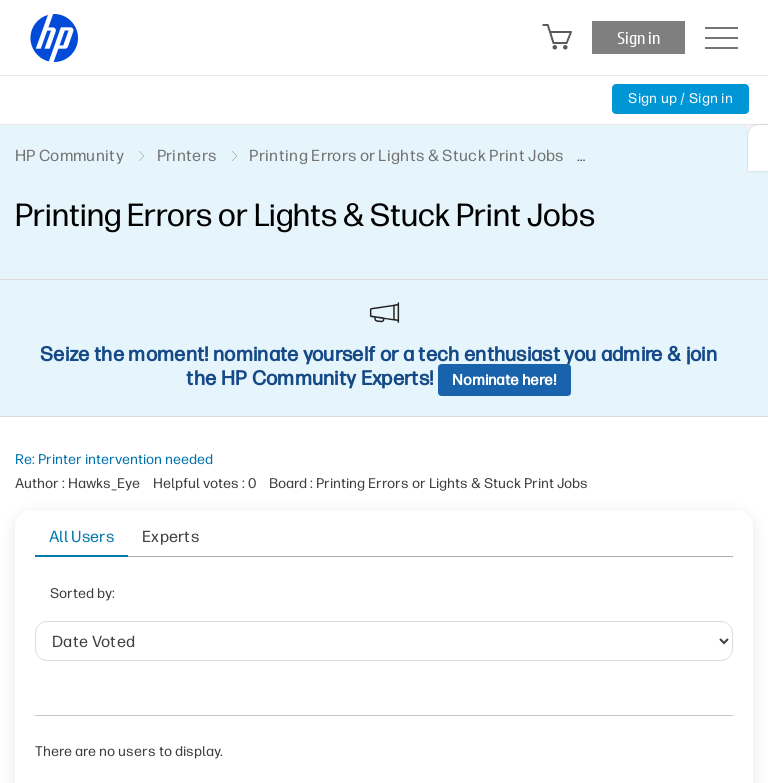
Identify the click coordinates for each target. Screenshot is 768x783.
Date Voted (246, 599)
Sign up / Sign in (680, 98)
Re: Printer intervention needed (114, 459)
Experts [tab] (170, 536)
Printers (187, 155)
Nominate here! (504, 380)
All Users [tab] (81, 536)
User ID (342, 599)
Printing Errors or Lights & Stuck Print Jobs (406, 155)
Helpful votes (447, 599)
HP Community (69, 155)
